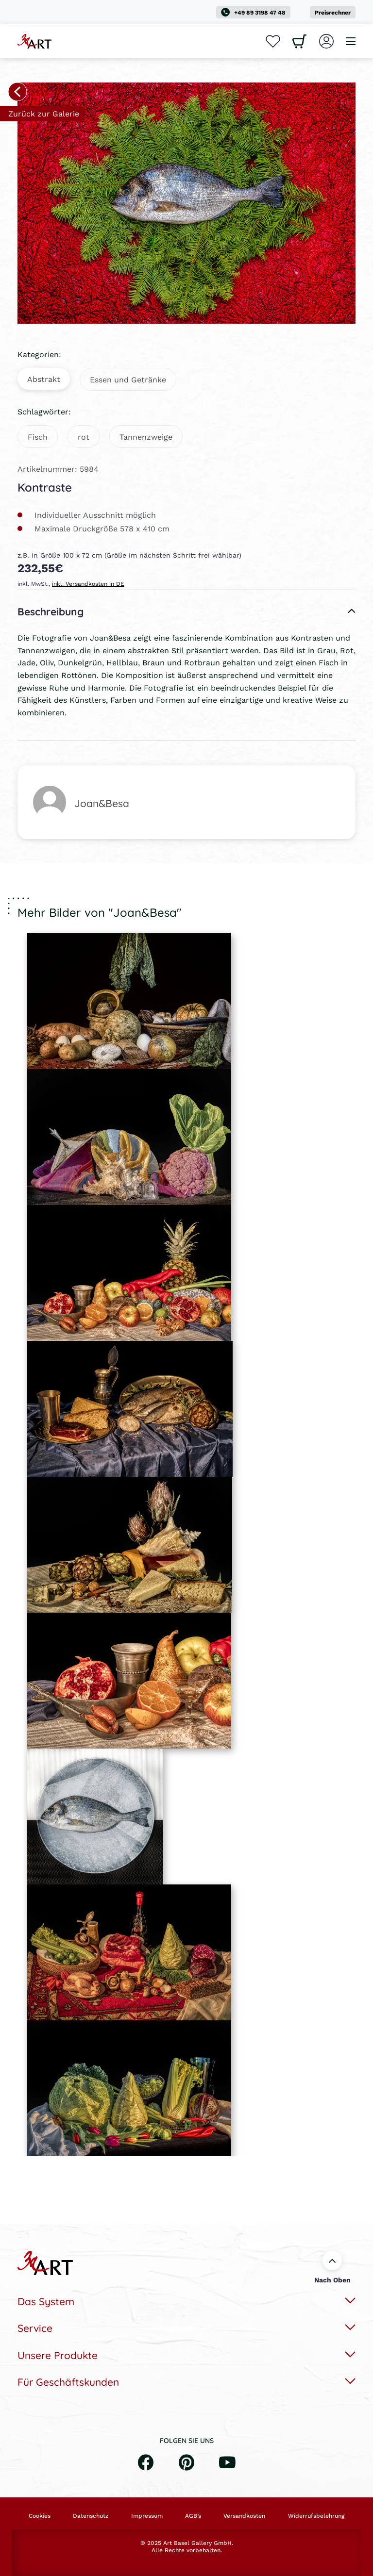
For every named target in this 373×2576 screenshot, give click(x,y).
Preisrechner (333, 12)
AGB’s (193, 2516)
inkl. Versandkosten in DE (88, 583)
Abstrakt (43, 378)
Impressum (147, 2516)
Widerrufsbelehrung (316, 2516)
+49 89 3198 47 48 (253, 12)
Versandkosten (244, 2516)
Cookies (40, 2516)
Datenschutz (90, 2516)
